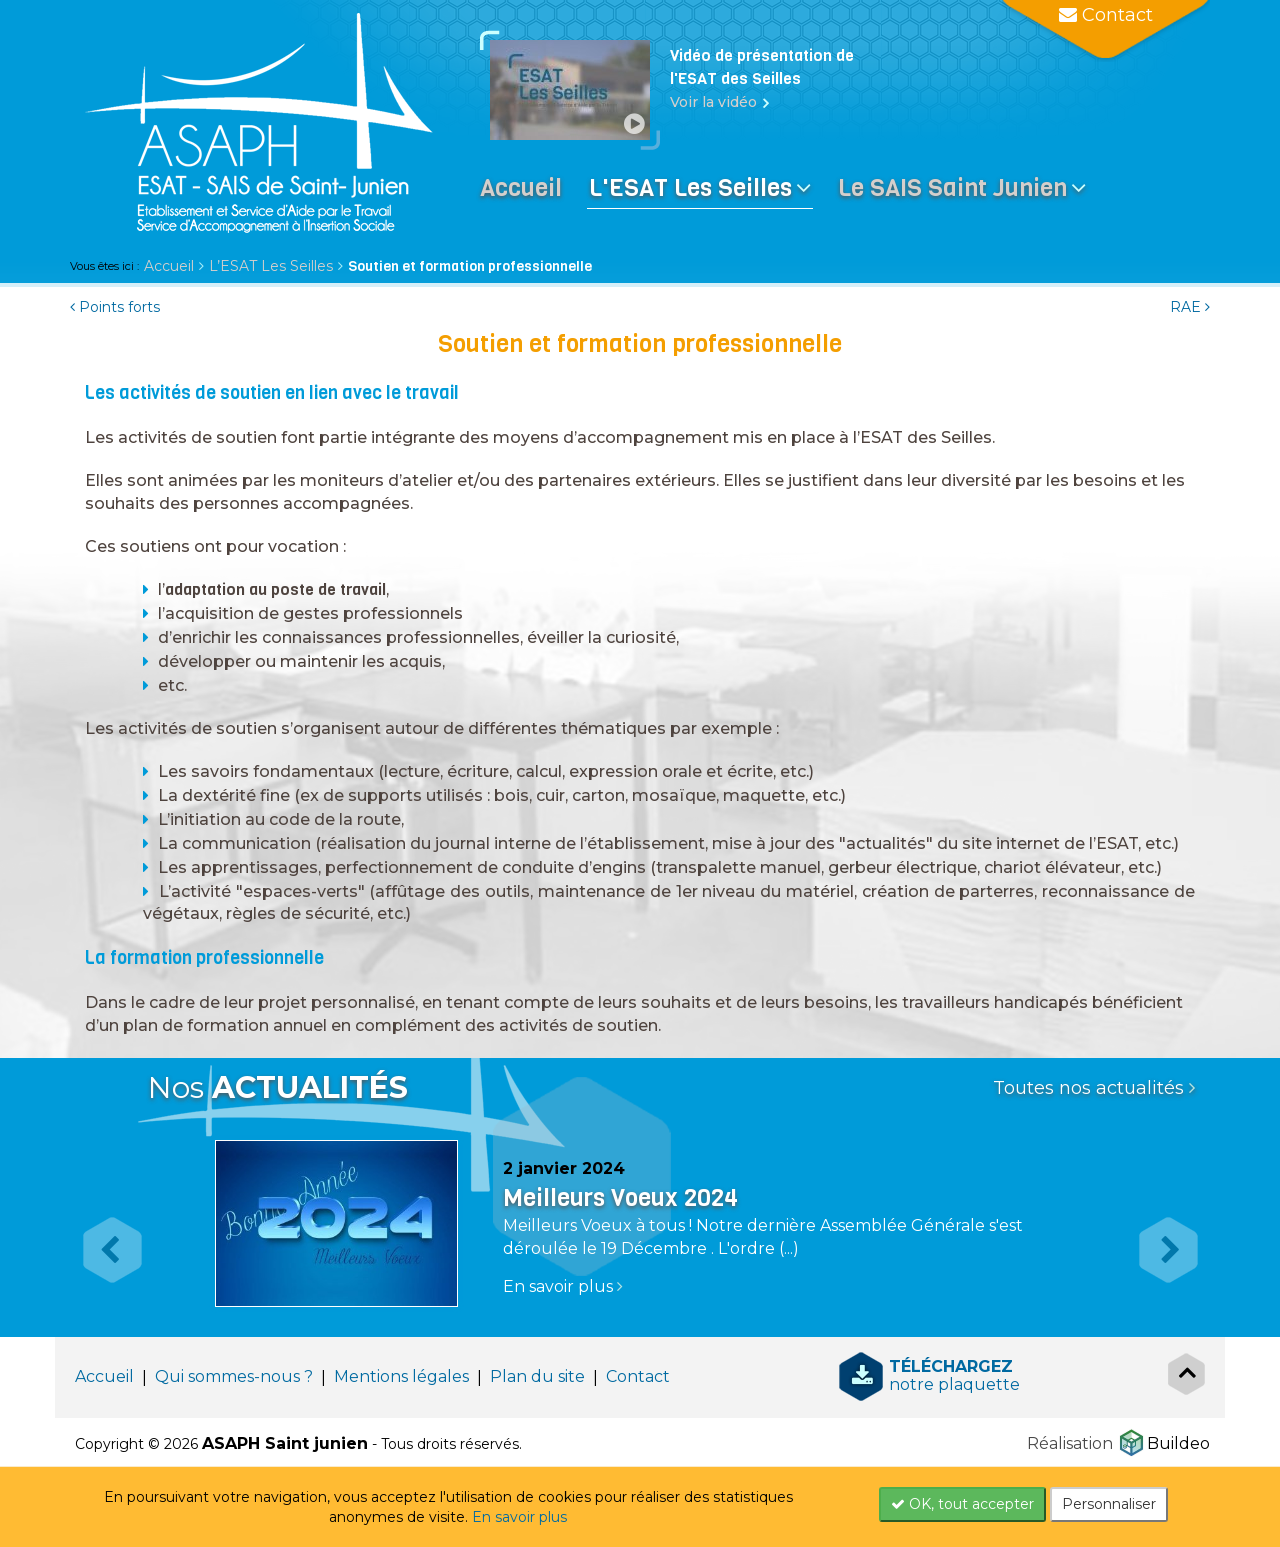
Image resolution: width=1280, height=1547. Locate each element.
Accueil (169, 266)
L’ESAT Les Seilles (271, 266)
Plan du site (537, 1376)
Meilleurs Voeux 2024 (620, 1198)
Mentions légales (401, 1376)
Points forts (115, 307)
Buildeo (1178, 1443)
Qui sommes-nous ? (234, 1376)
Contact (638, 1376)
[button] (102, 1232)
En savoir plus (519, 1517)
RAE (1190, 307)
